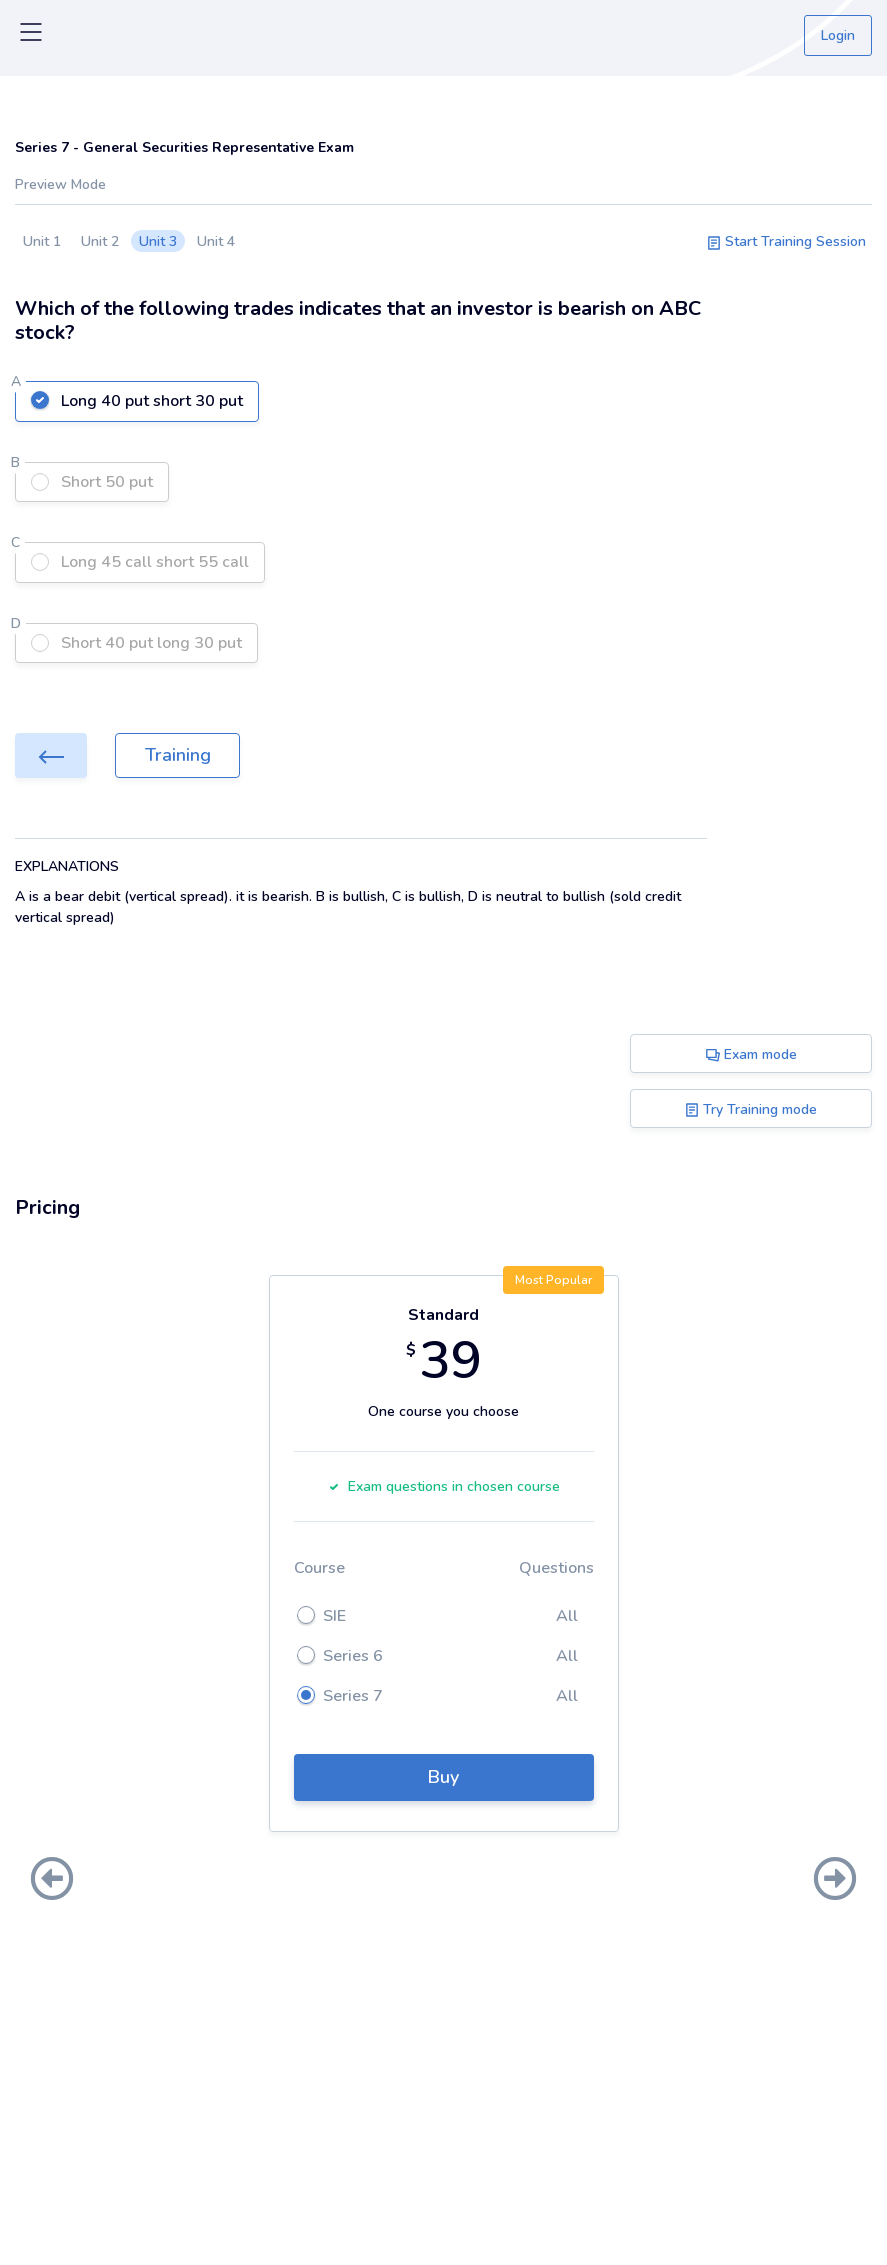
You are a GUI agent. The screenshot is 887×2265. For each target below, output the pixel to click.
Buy (443, 1777)
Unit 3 (158, 241)
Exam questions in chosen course (444, 1486)
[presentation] (52, 1881)
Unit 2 (100, 241)
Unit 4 (216, 241)
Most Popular (553, 1280)
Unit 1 (42, 241)
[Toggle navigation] (31, 36)
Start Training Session (786, 241)
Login (838, 35)
